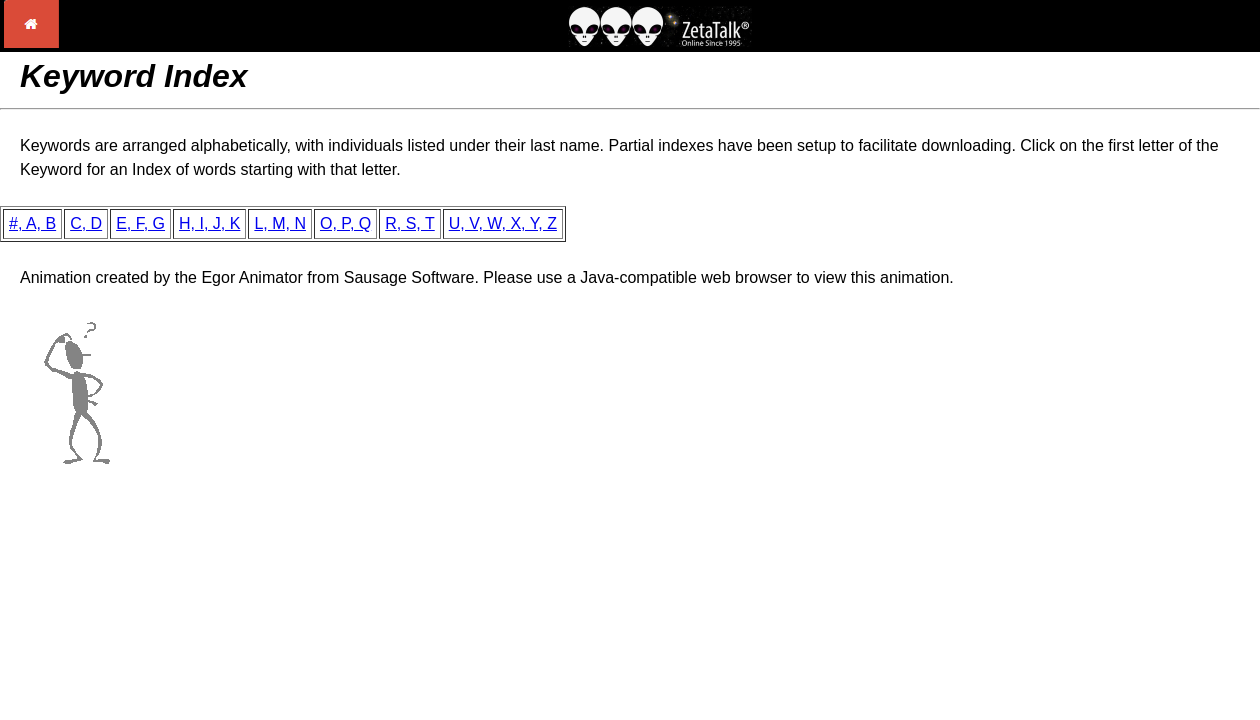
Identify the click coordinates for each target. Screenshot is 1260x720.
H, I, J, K (209, 223)
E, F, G (140, 223)
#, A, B (32, 223)
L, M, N (280, 223)
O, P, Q (345, 223)
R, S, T (410, 223)
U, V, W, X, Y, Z (503, 223)
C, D (86, 223)
